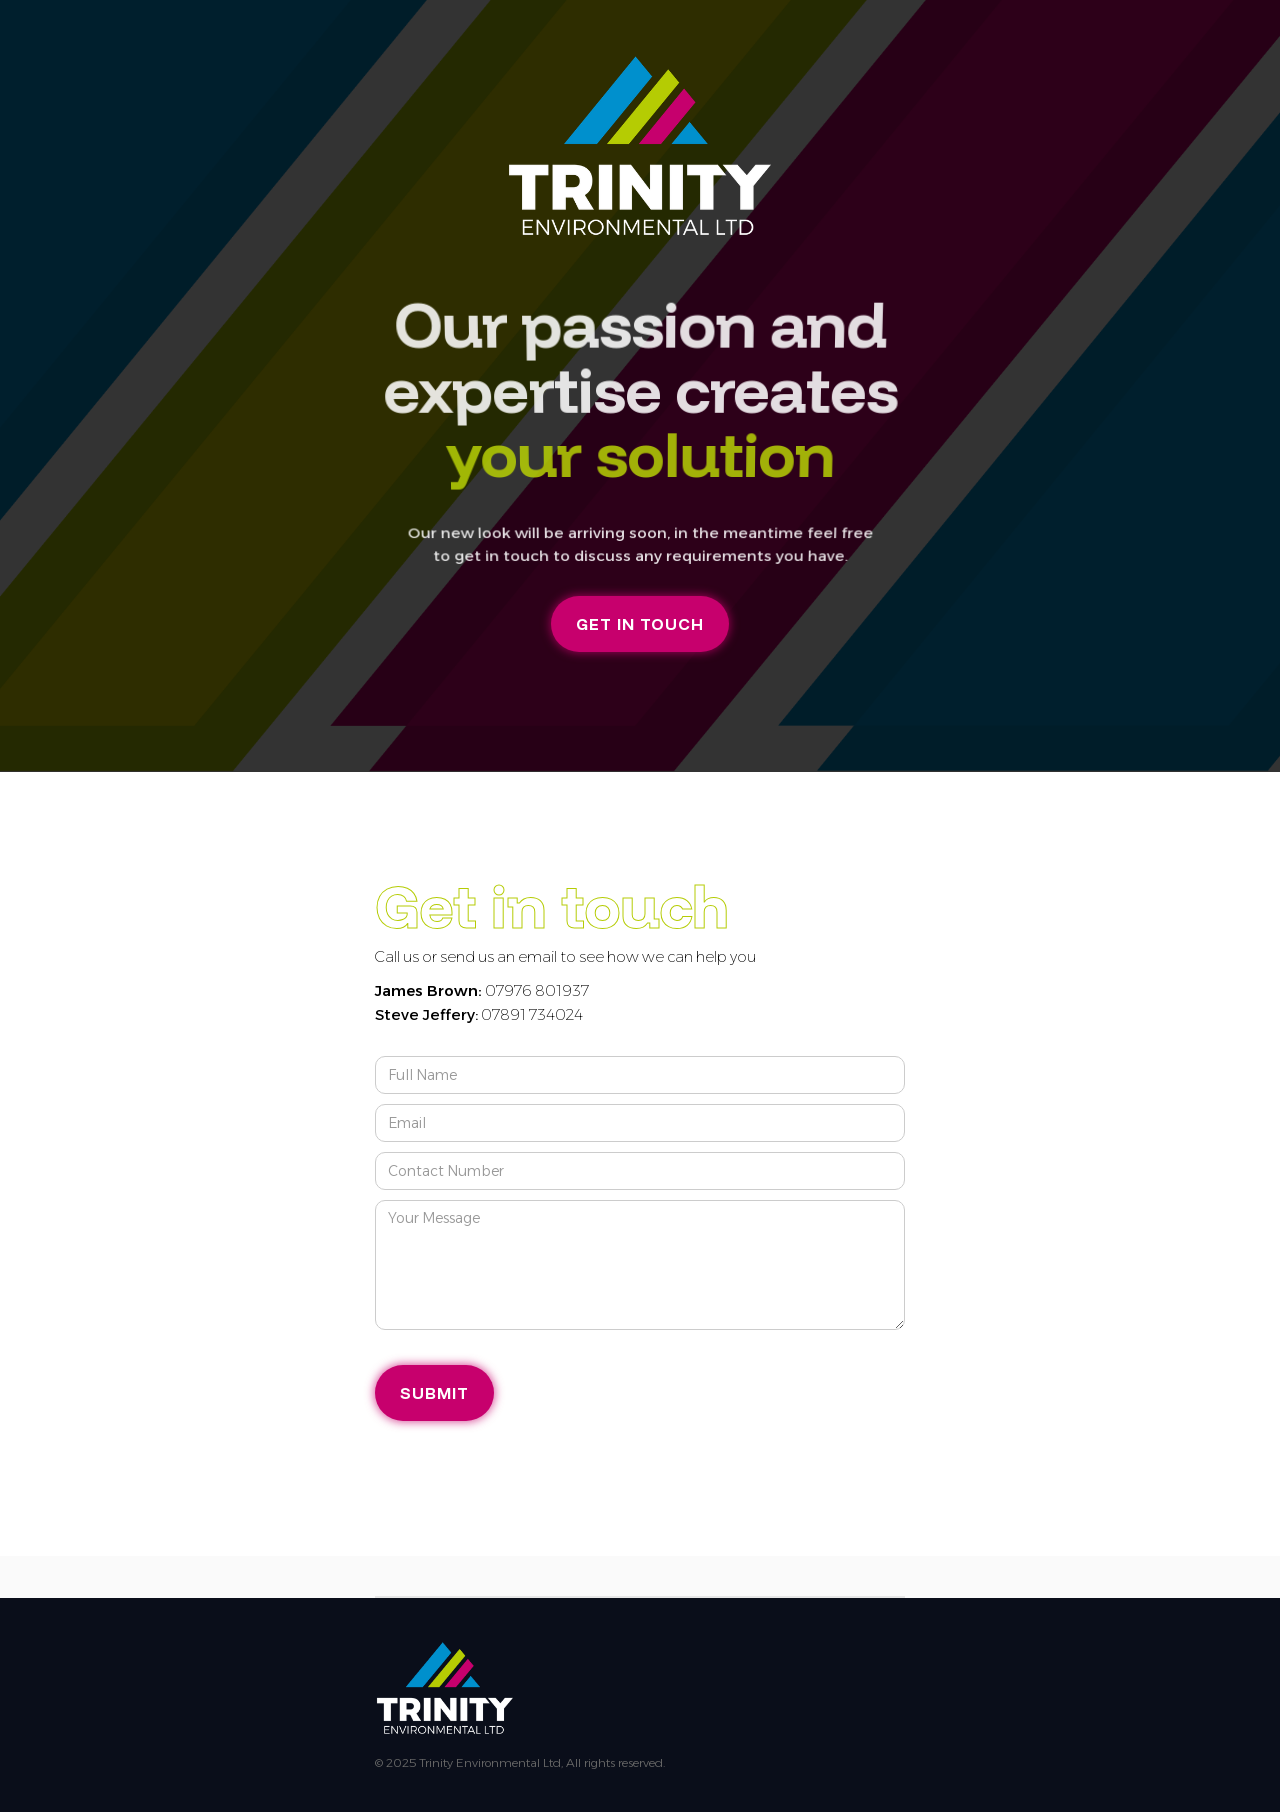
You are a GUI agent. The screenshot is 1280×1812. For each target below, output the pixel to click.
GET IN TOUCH (640, 624)
